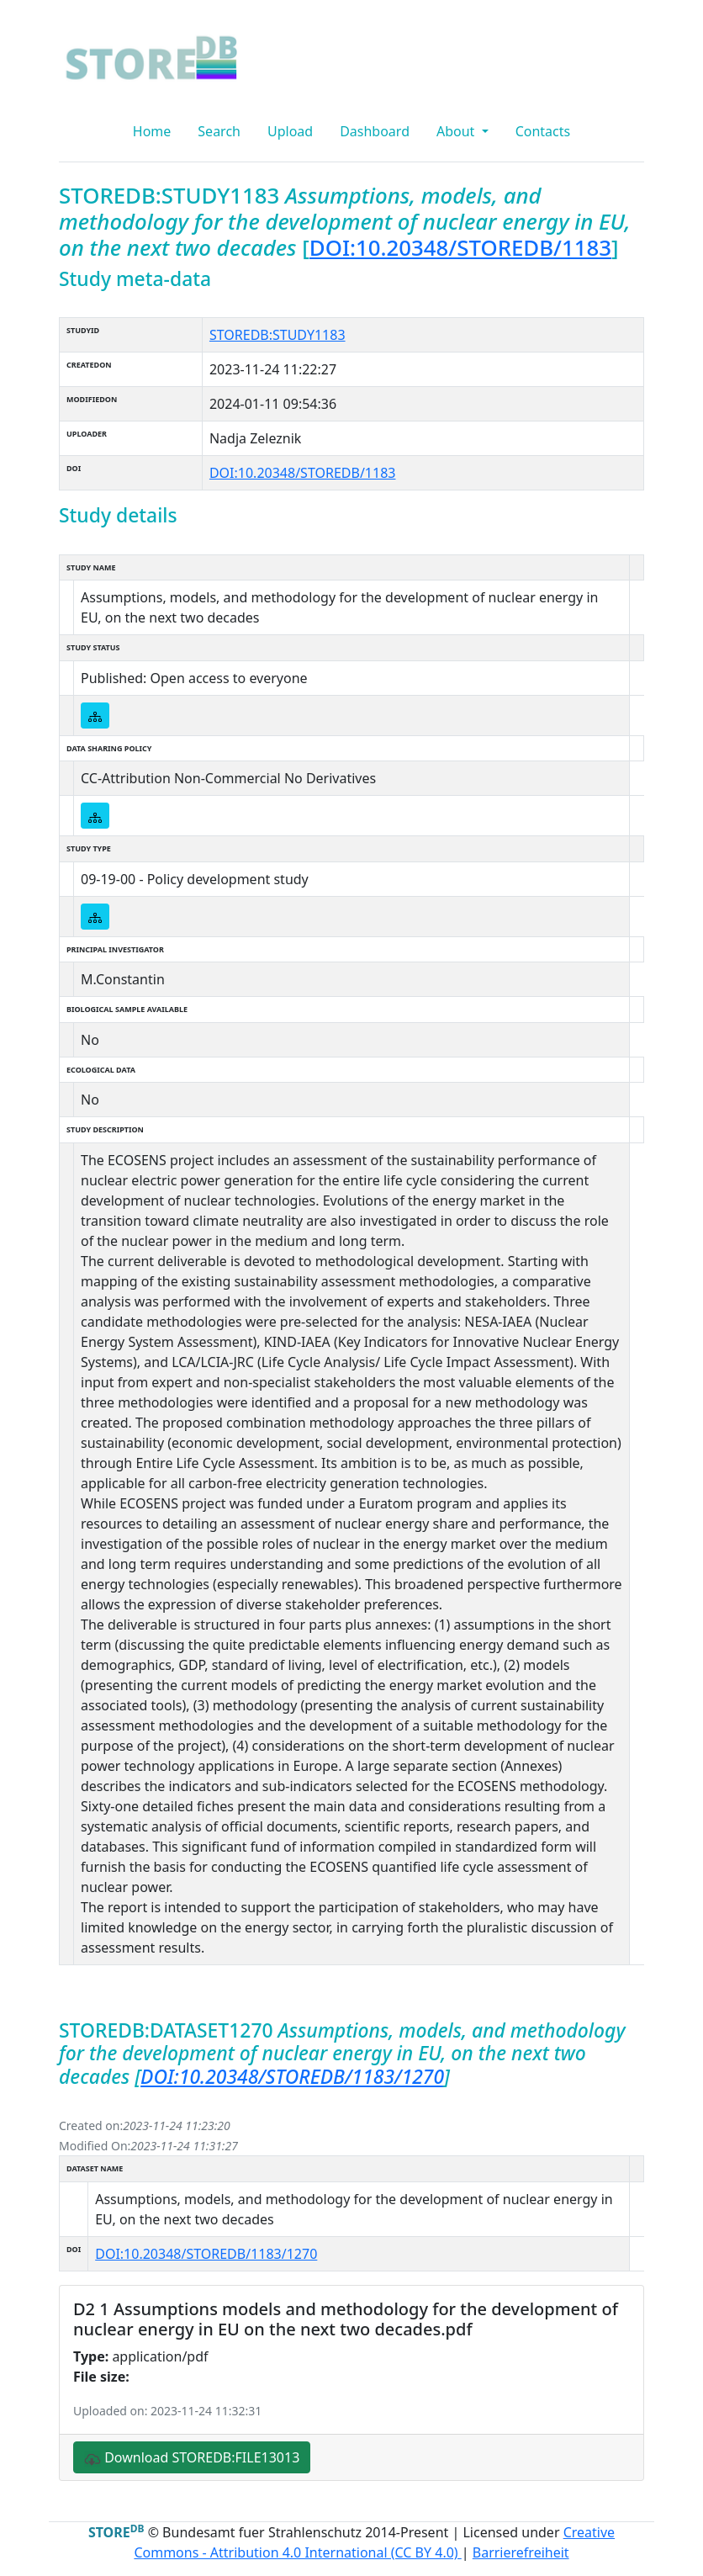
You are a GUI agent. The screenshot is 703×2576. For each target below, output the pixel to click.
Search (219, 131)
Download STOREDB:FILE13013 (191, 2457)
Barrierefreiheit (521, 2552)
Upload (290, 131)
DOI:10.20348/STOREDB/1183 (460, 247)
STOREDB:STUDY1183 (277, 335)
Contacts (543, 131)
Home (152, 131)
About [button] (457, 131)
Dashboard (375, 131)
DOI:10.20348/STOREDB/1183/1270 (292, 2077)
